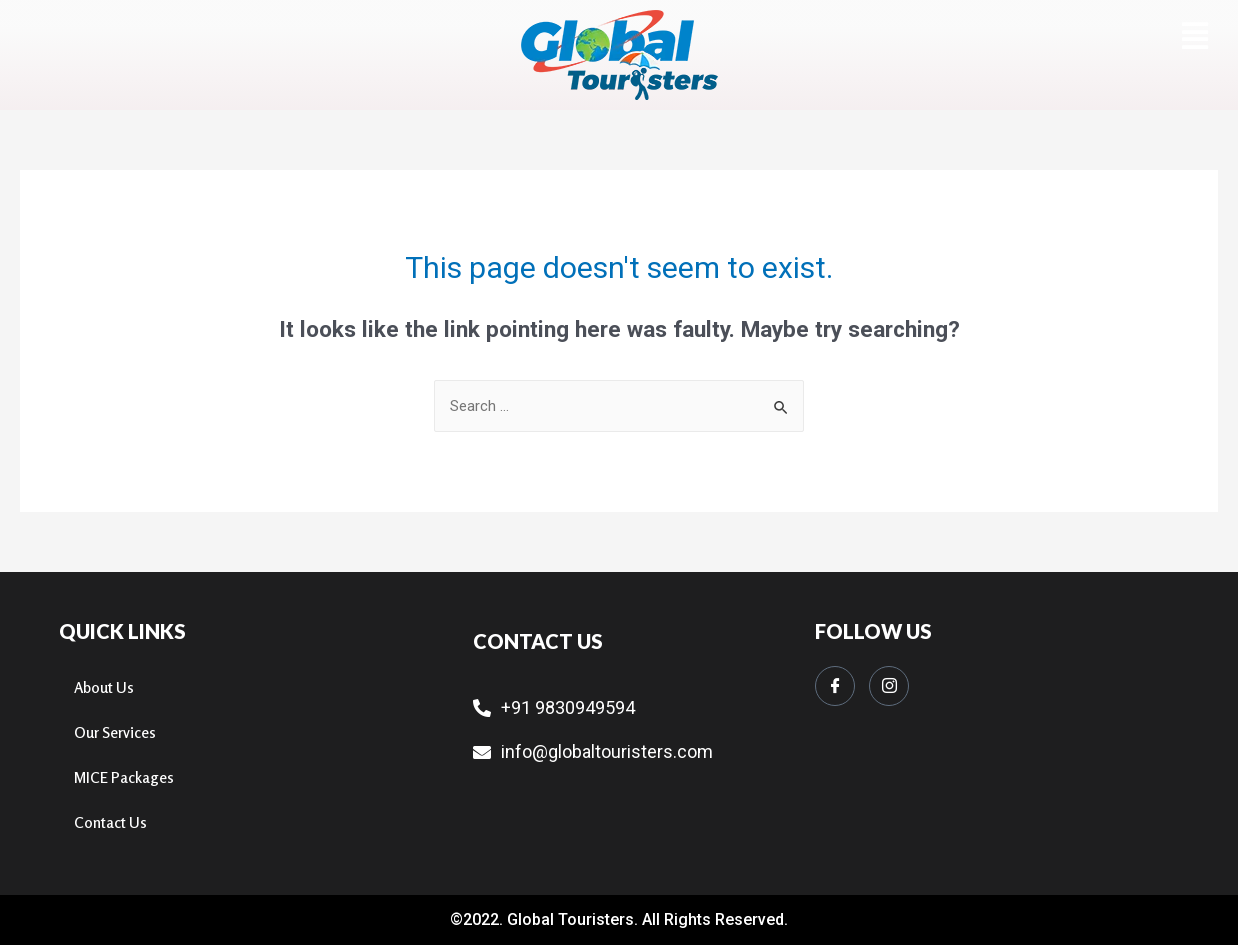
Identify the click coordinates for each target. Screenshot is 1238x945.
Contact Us (110, 822)
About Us (104, 687)
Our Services (115, 732)
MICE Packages (124, 777)
